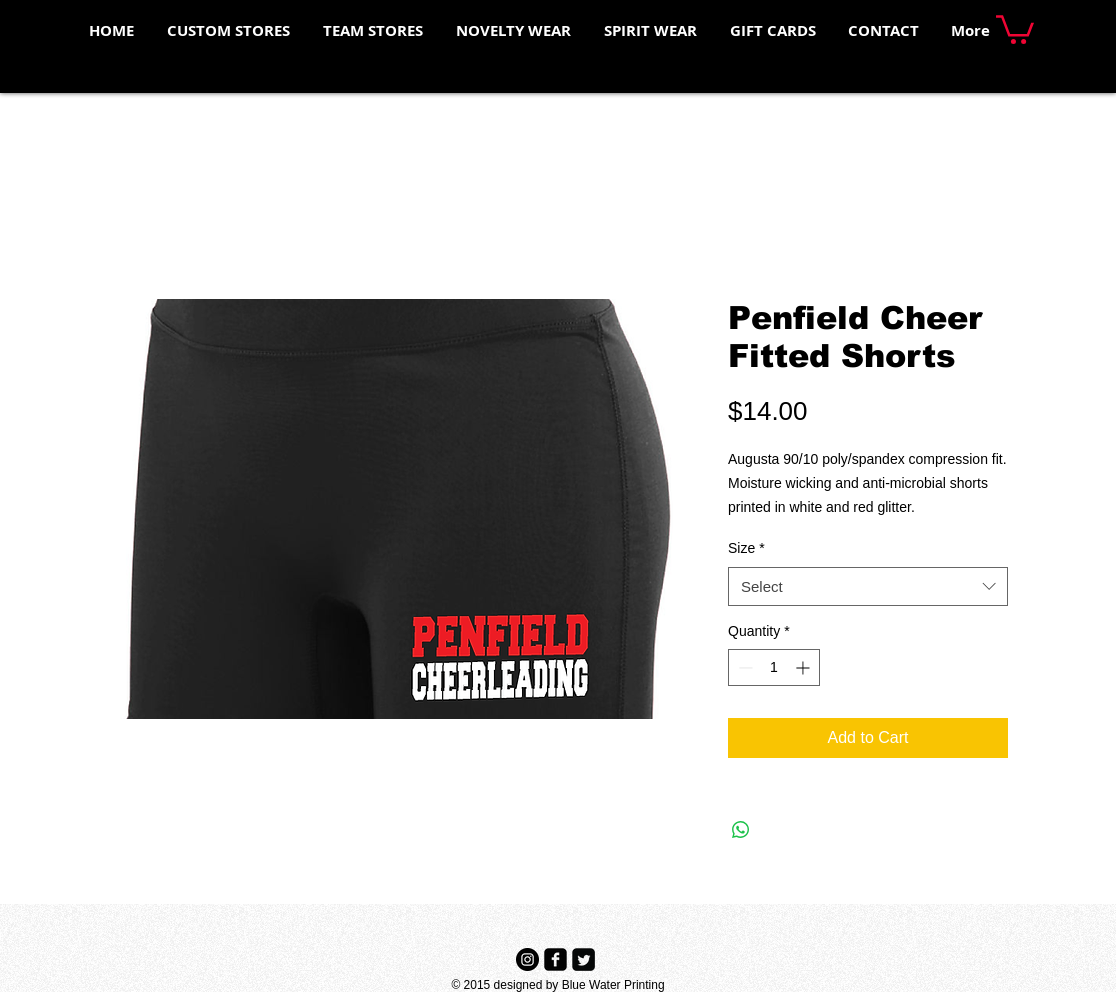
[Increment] (804, 667)
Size (746, 548)
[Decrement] (743, 667)
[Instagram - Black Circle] (527, 959)
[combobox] (868, 586)
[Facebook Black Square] (555, 959)
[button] (1015, 28)
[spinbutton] (774, 667)
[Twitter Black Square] (583, 959)
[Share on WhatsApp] (741, 830)
